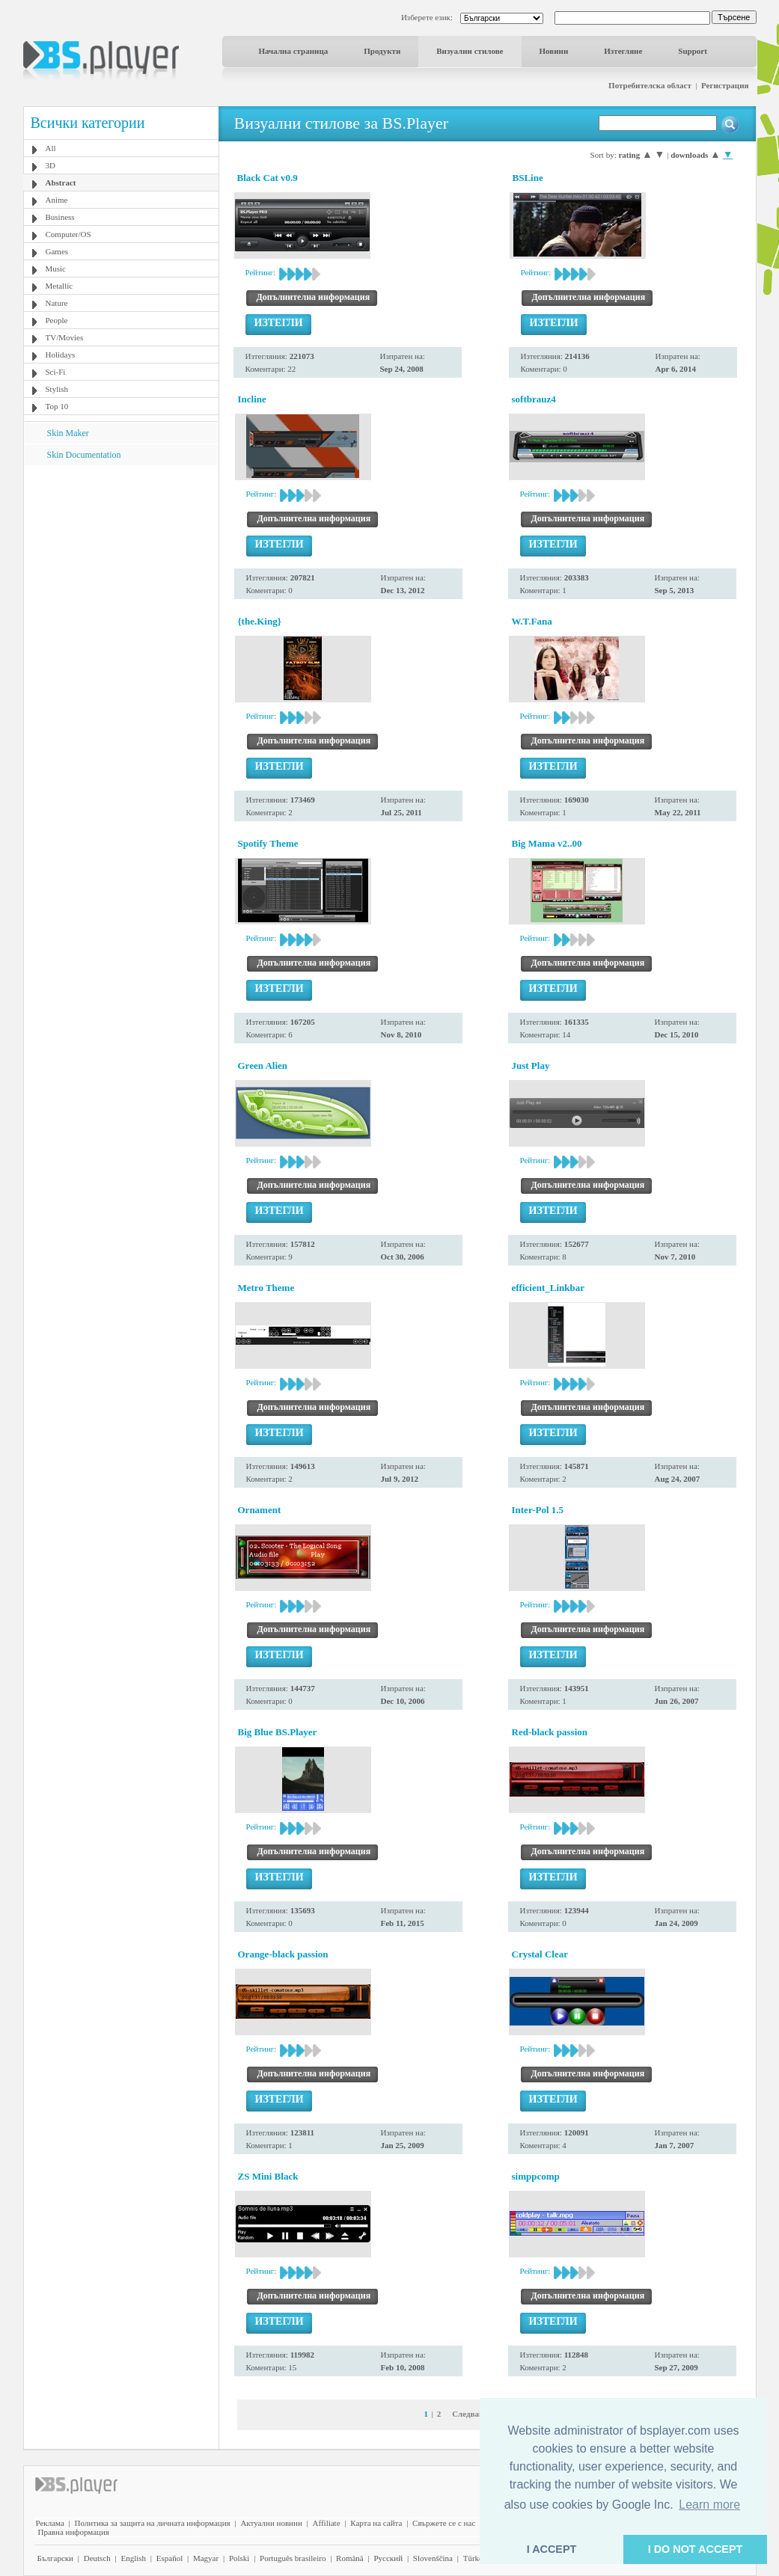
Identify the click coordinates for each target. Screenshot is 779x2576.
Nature (57, 302)
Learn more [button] (709, 2504)
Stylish (57, 388)
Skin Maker (68, 433)
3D (50, 165)
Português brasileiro (293, 2558)
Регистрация (724, 85)
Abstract (61, 182)
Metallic (59, 285)
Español (169, 2558)
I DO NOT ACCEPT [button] (695, 2549)
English (133, 2558)
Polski (239, 2558)
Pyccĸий (388, 2558)
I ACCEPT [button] (552, 2549)
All (51, 148)
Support (692, 50)
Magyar (206, 2558)
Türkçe (474, 2558)
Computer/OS (68, 234)
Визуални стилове (469, 50)
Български (55, 2558)
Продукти (382, 50)
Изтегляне (623, 50)
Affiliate (326, 2522)
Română (350, 2558)
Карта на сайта (376, 2522)
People (57, 320)
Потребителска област (649, 85)
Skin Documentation (84, 455)
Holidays (61, 354)
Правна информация (73, 2531)
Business (60, 216)
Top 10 (57, 406)
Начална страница (294, 50)
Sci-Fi (56, 371)
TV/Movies (65, 337)
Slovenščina (433, 2558)
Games (57, 251)
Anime (57, 199)
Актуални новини (271, 2522)
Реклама (50, 2522)
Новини (554, 50)
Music (56, 268)
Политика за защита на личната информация (152, 2522)
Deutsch (97, 2558)
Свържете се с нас (443, 2522)
